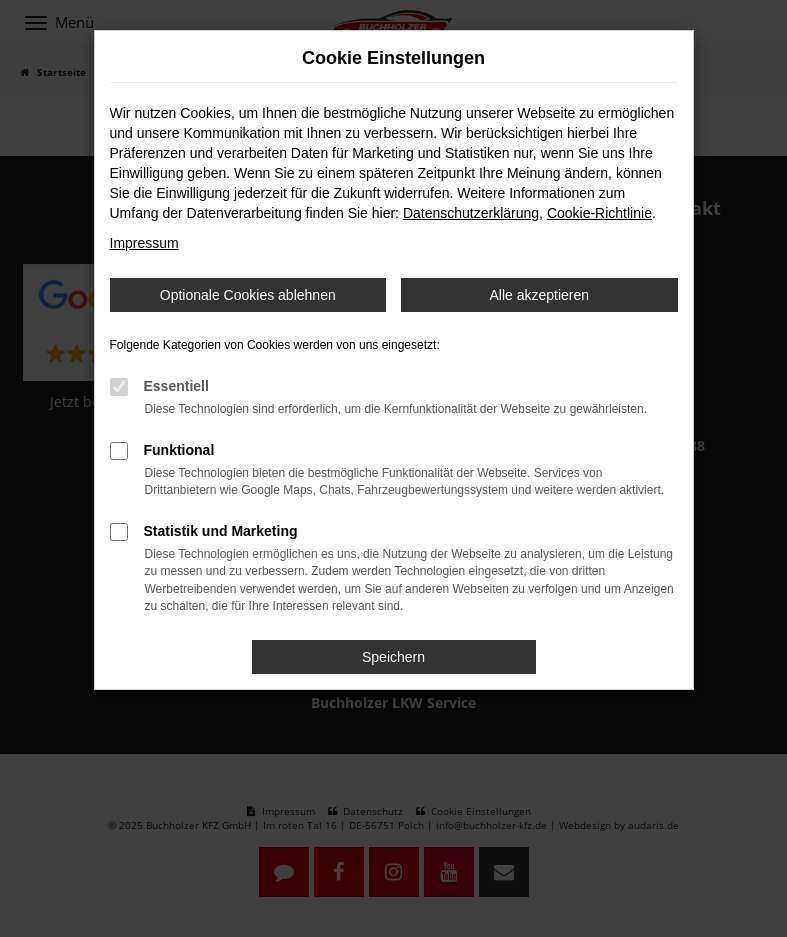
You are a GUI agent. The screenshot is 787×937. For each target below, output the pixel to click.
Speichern (393, 657)
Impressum (144, 243)
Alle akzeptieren (539, 295)
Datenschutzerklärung (471, 213)
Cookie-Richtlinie (599, 213)
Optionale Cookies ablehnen (248, 295)
